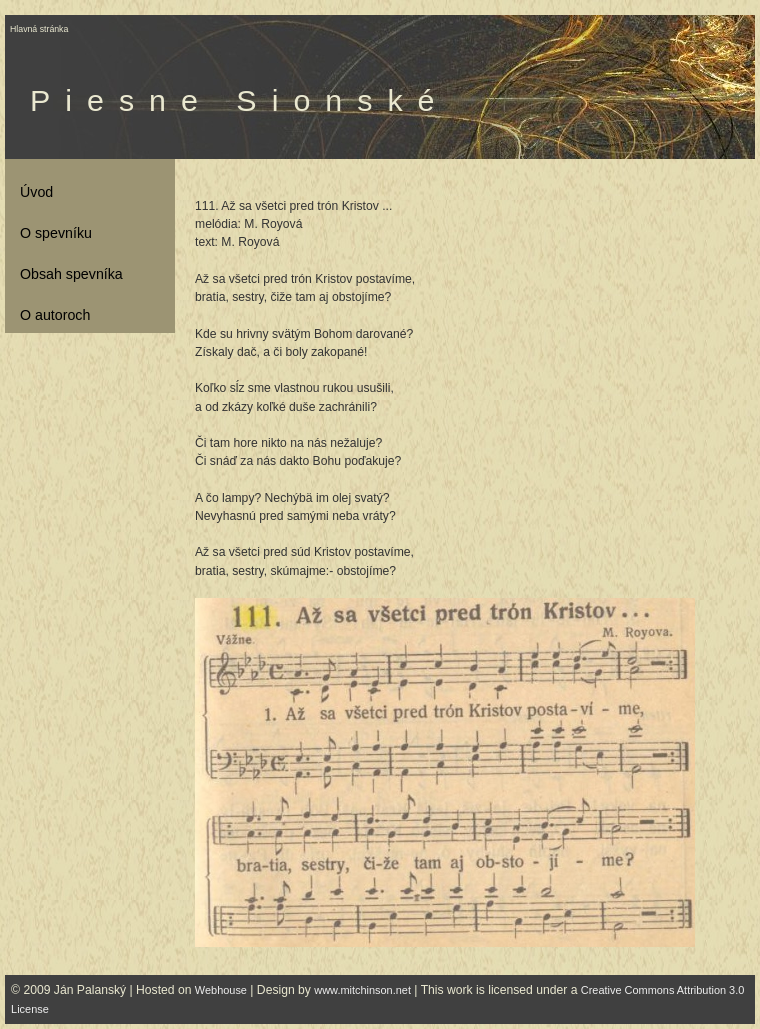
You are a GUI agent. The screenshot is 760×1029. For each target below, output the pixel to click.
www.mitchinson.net (362, 990)
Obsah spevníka (71, 274)
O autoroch (55, 315)
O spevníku (56, 233)
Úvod (36, 192)
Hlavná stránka (39, 29)
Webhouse (221, 990)
